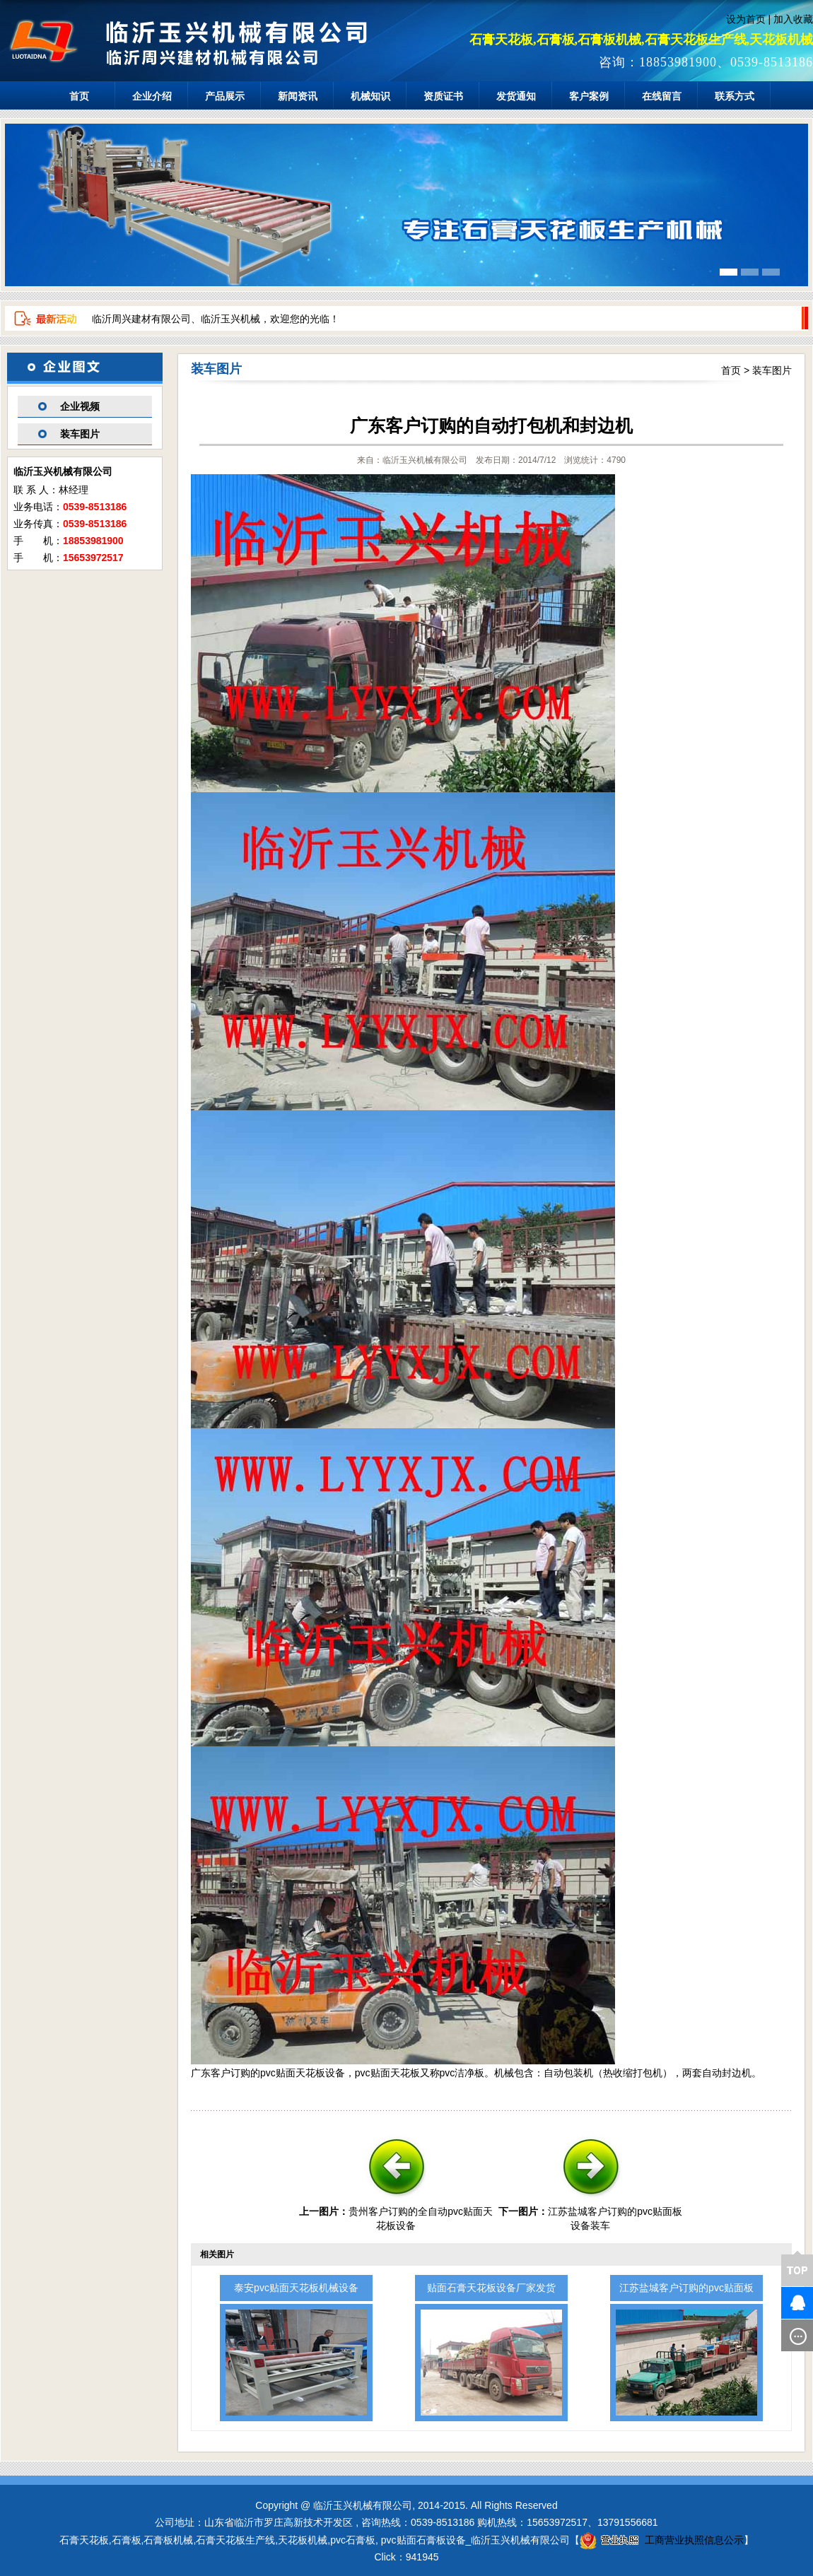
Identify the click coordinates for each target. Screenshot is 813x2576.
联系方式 (734, 96)
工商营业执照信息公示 (662, 2540)
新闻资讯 (297, 96)
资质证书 (443, 96)
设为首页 (746, 19)
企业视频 (80, 406)
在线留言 (662, 96)
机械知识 (370, 96)
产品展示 (225, 96)
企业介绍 (152, 96)
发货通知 (516, 96)
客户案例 (589, 96)
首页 (79, 96)
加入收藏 (793, 19)
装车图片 (80, 434)
